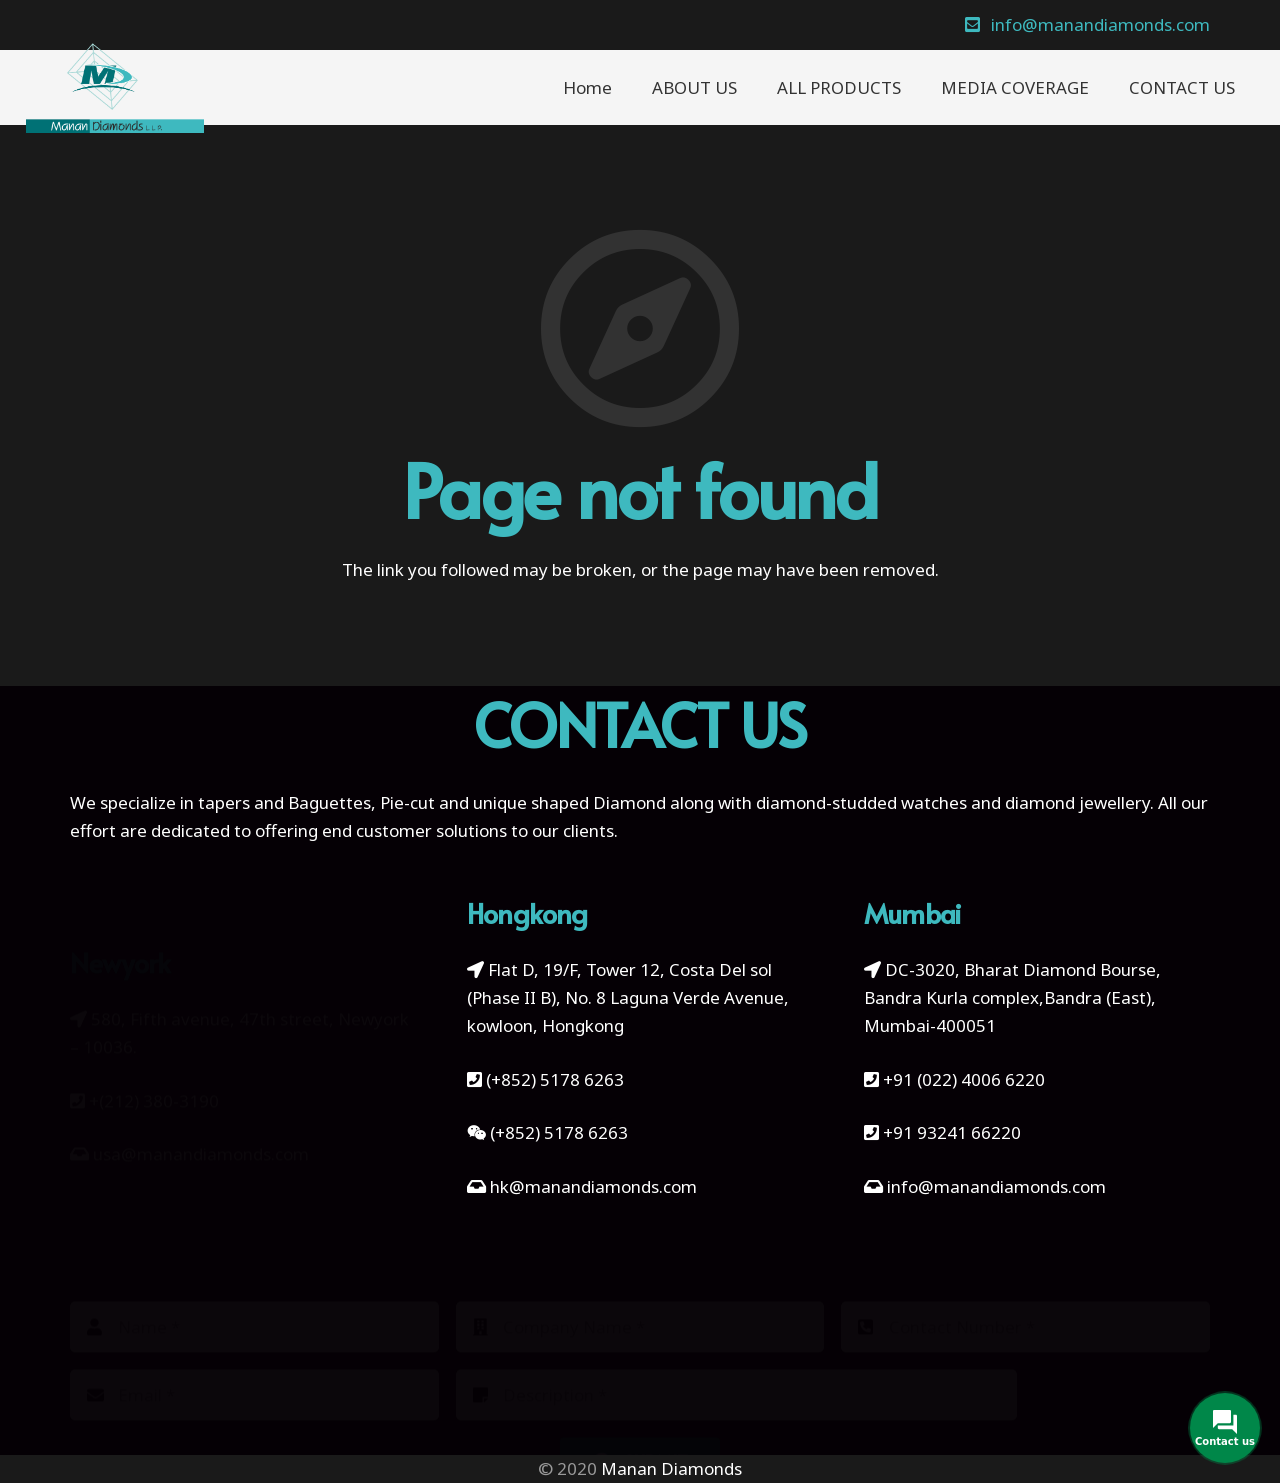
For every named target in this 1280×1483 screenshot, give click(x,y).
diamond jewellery (1077, 802)
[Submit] (640, 1429)
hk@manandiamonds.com (593, 1186)
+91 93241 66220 (952, 1132)
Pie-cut (407, 802)
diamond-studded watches (861, 802)
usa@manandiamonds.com (201, 1120)
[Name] (254, 1293)
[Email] (254, 1361)
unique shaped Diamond (569, 802)
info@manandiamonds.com (994, 1186)
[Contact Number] (1025, 1293)
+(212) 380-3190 (154, 1067)
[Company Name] (640, 1293)
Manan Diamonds (671, 1468)
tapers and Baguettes (284, 802)
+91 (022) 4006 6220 (964, 1079)
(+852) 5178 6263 (555, 1079)
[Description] (737, 1361)
